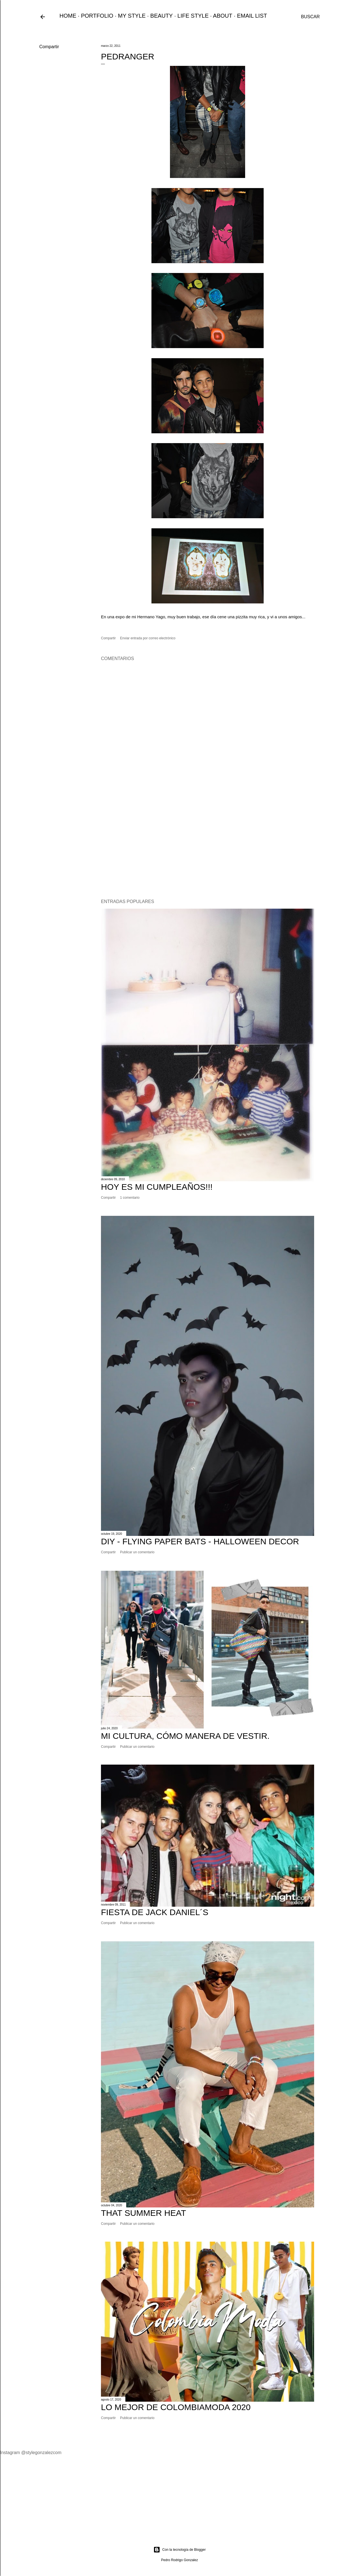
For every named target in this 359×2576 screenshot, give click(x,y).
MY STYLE (132, 16)
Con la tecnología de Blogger (179, 2549)
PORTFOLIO (97, 16)
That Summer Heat (143, 2213)
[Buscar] (310, 17)
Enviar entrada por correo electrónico (147, 638)
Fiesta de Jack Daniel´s (154, 1912)
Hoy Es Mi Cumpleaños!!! (157, 1186)
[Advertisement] (207, 846)
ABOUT (222, 16)
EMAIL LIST (252, 16)
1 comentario (129, 1198)
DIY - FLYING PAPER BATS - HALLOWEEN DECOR (200, 1541)
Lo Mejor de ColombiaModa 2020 (175, 2407)
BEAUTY (161, 16)
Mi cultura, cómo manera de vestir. (185, 1736)
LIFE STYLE (193, 16)
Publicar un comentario (137, 1552)
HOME (67, 16)
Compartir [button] (49, 46)
